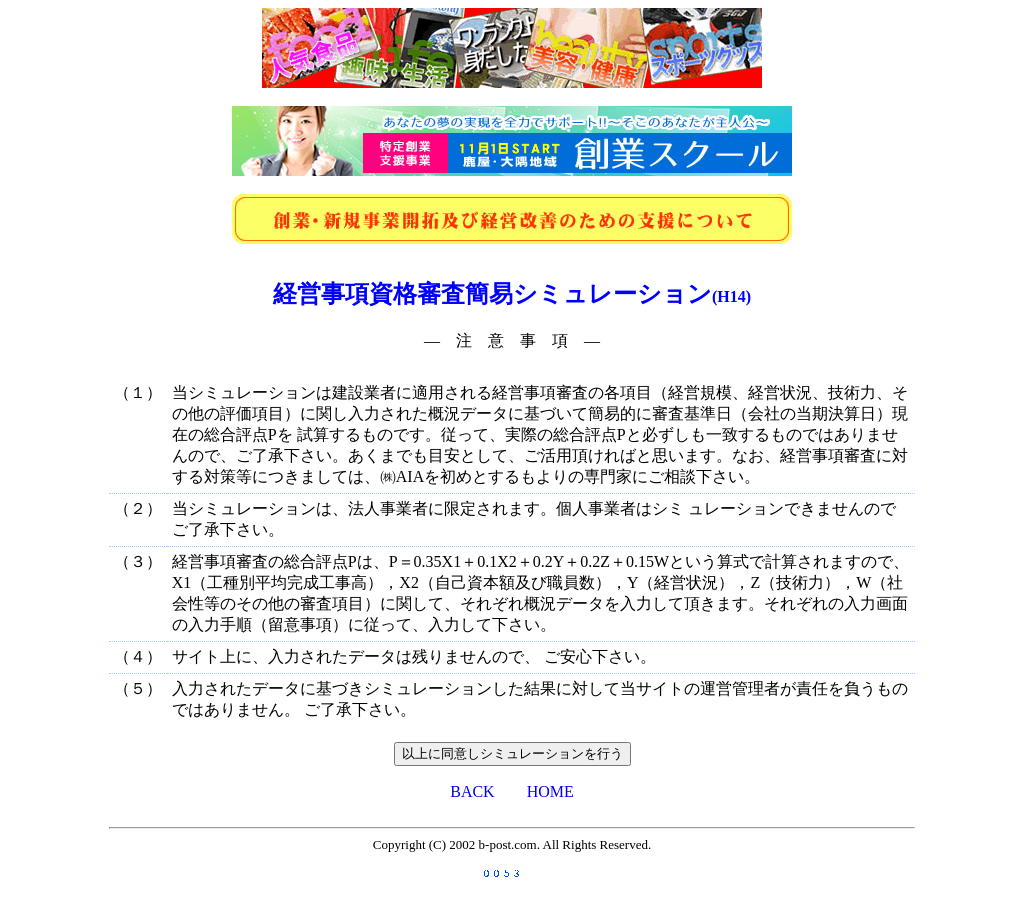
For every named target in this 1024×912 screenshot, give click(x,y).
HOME (550, 791)
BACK (472, 791)
